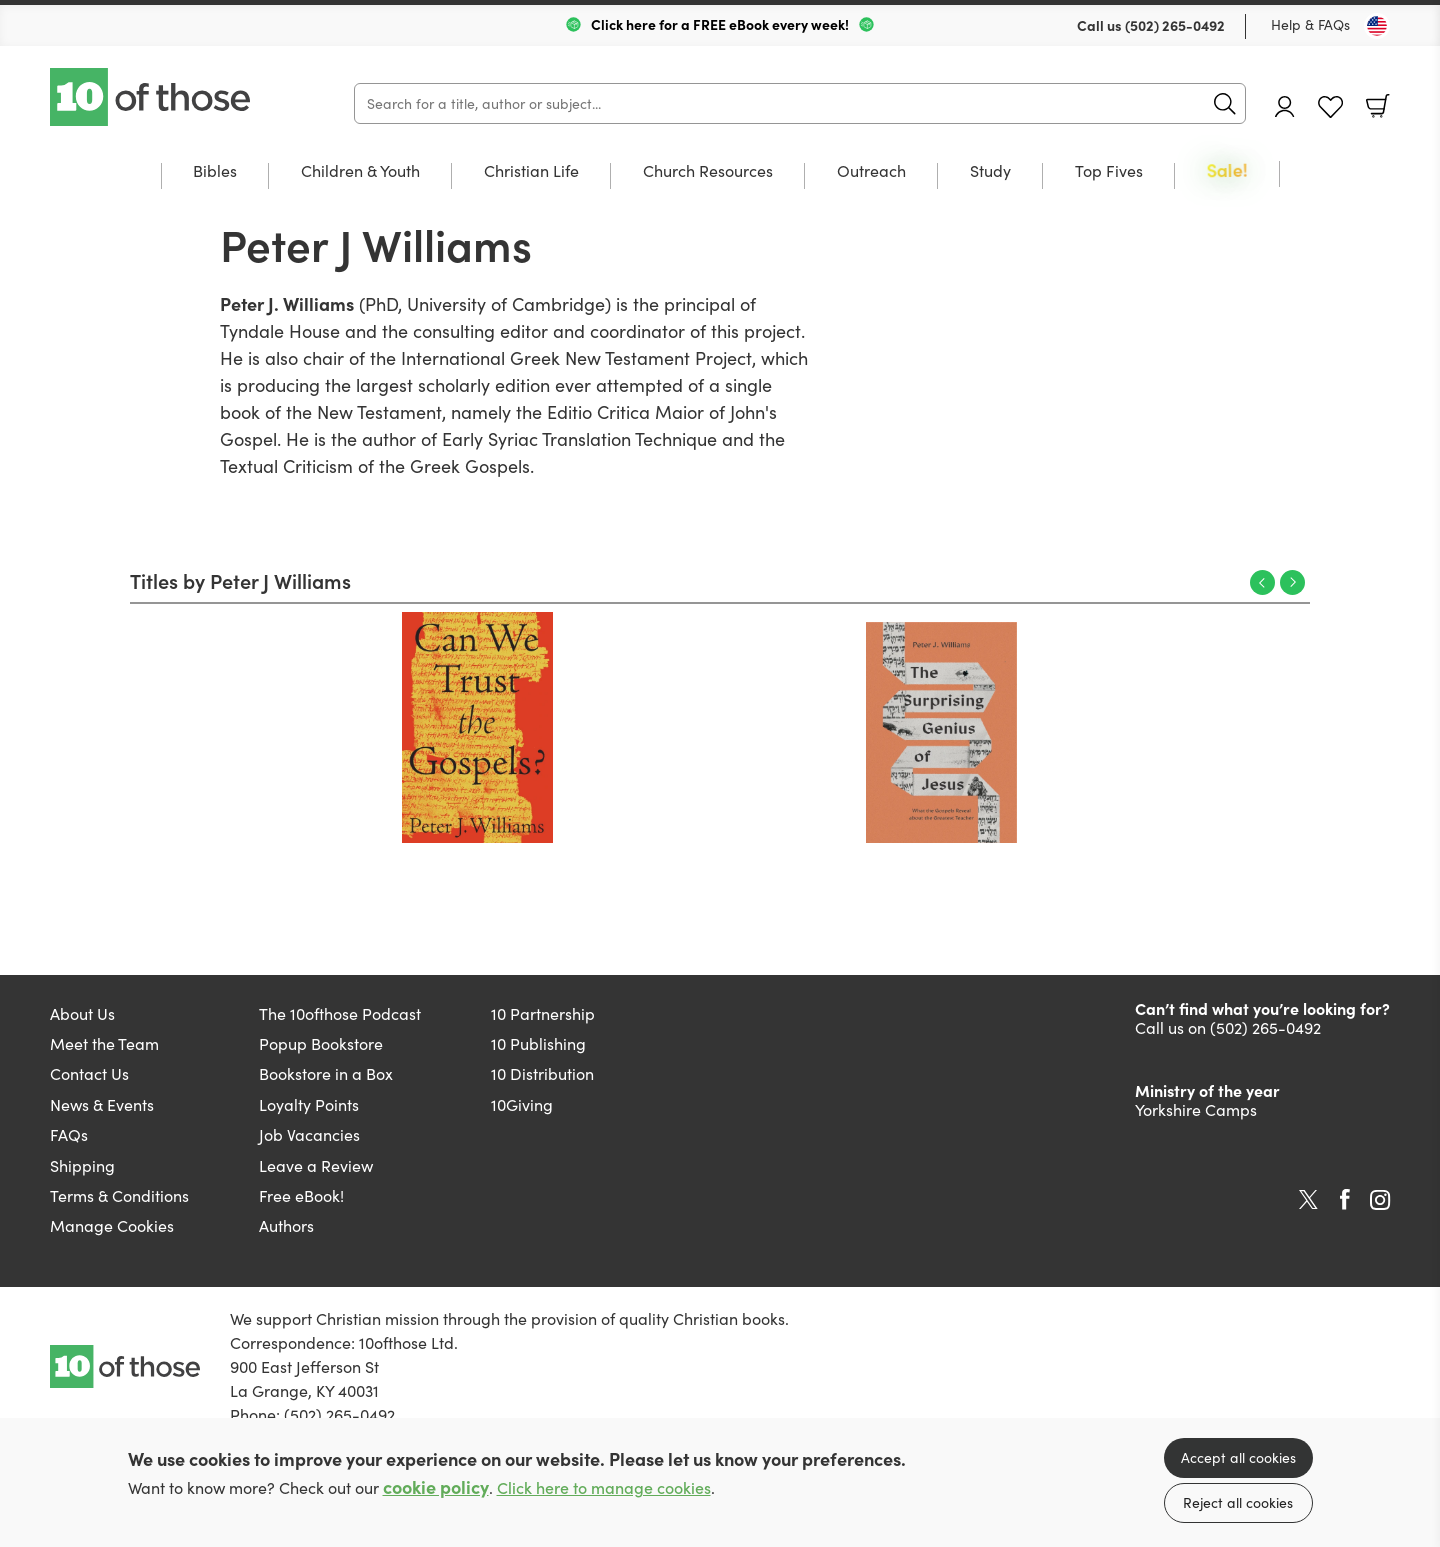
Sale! (1227, 171)
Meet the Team (104, 1043)
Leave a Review (316, 1165)
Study (990, 172)
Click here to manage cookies (604, 1487)
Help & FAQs (1310, 24)
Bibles (215, 172)
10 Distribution (542, 1073)
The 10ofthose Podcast (340, 1013)
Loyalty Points (309, 1104)
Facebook (1345, 1199)
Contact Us (89, 1073)
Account (1285, 106)
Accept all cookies (1238, 1457)
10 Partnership (543, 1013)
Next (1292, 582)
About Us (82, 1013)
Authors (286, 1225)
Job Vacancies (309, 1134)
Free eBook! (301, 1195)
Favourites (1330, 107)
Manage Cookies (112, 1225)
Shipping (82, 1165)
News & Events (102, 1104)
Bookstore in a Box (326, 1073)
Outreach (871, 172)
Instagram (1380, 1200)
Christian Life (531, 172)
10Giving (522, 1104)
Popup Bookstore (321, 1043)
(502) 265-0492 (1175, 25)
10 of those (152, 97)
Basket (1378, 106)
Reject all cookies (1238, 1502)
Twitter (1308, 1200)
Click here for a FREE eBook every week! (720, 24)
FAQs (69, 1134)
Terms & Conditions (119, 1195)
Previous (1262, 582)
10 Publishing (538, 1043)
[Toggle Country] (1377, 26)
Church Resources (708, 172)
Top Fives (1109, 172)
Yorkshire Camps (1196, 1109)
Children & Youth (360, 172)
